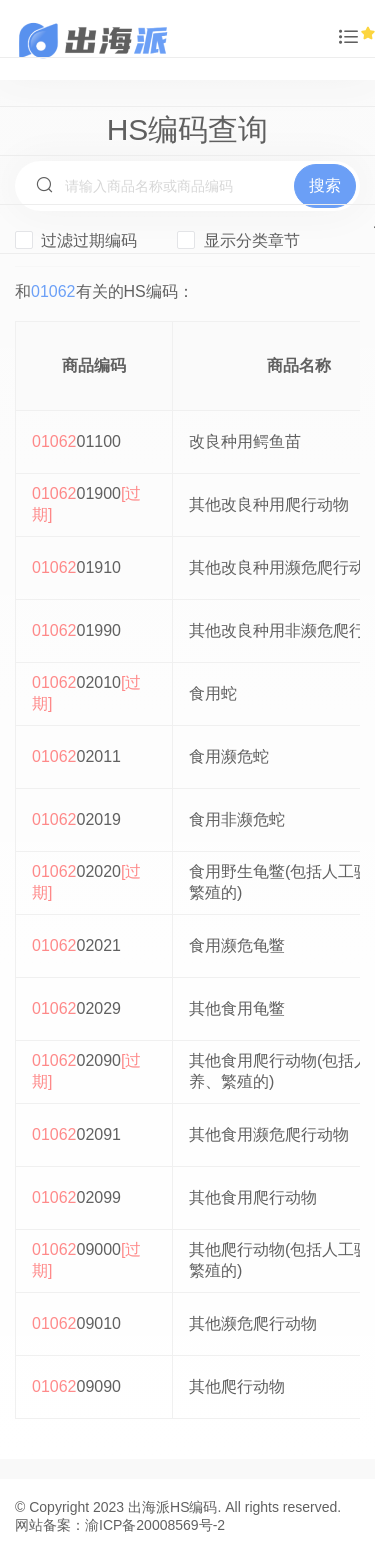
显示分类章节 (238, 240)
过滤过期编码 (76, 240)
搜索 (325, 185)
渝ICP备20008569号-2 (155, 1525)
